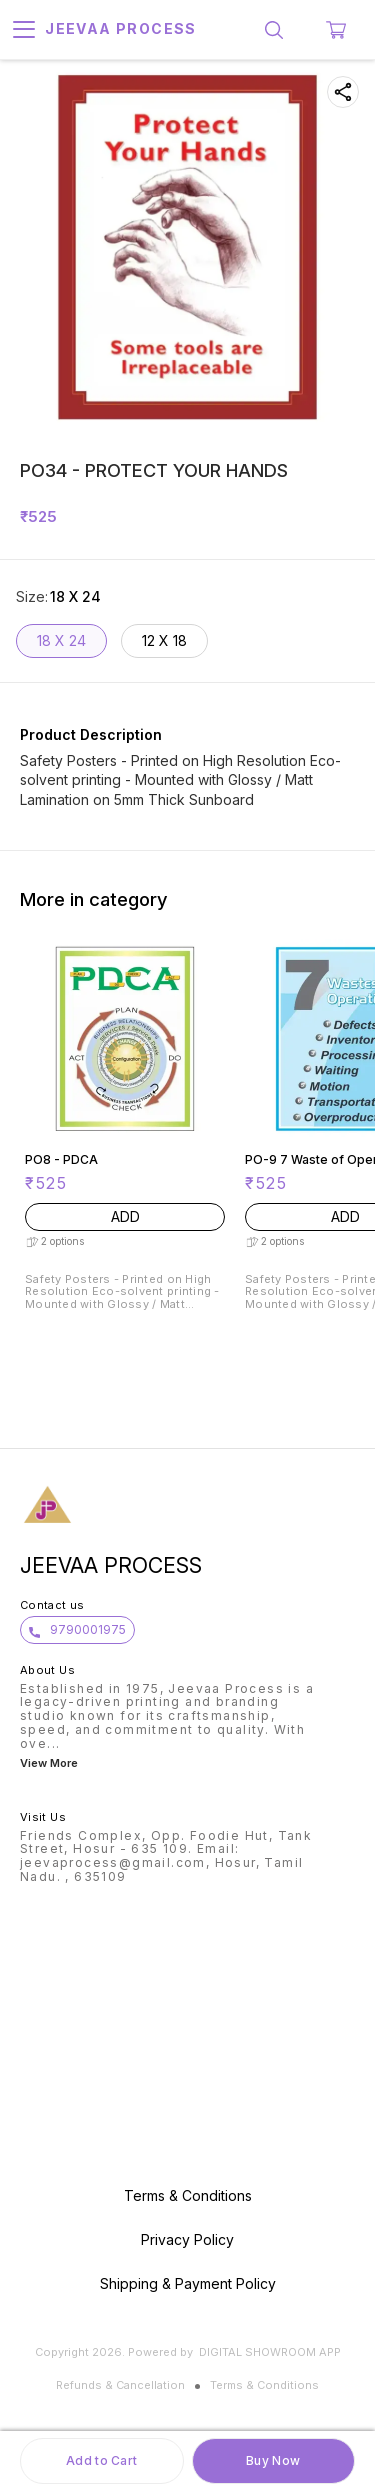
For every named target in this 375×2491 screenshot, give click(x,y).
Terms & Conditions (264, 2385)
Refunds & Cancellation (120, 2385)
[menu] (24, 30)
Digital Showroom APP (270, 2352)
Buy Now (273, 2460)
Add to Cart (101, 2460)
